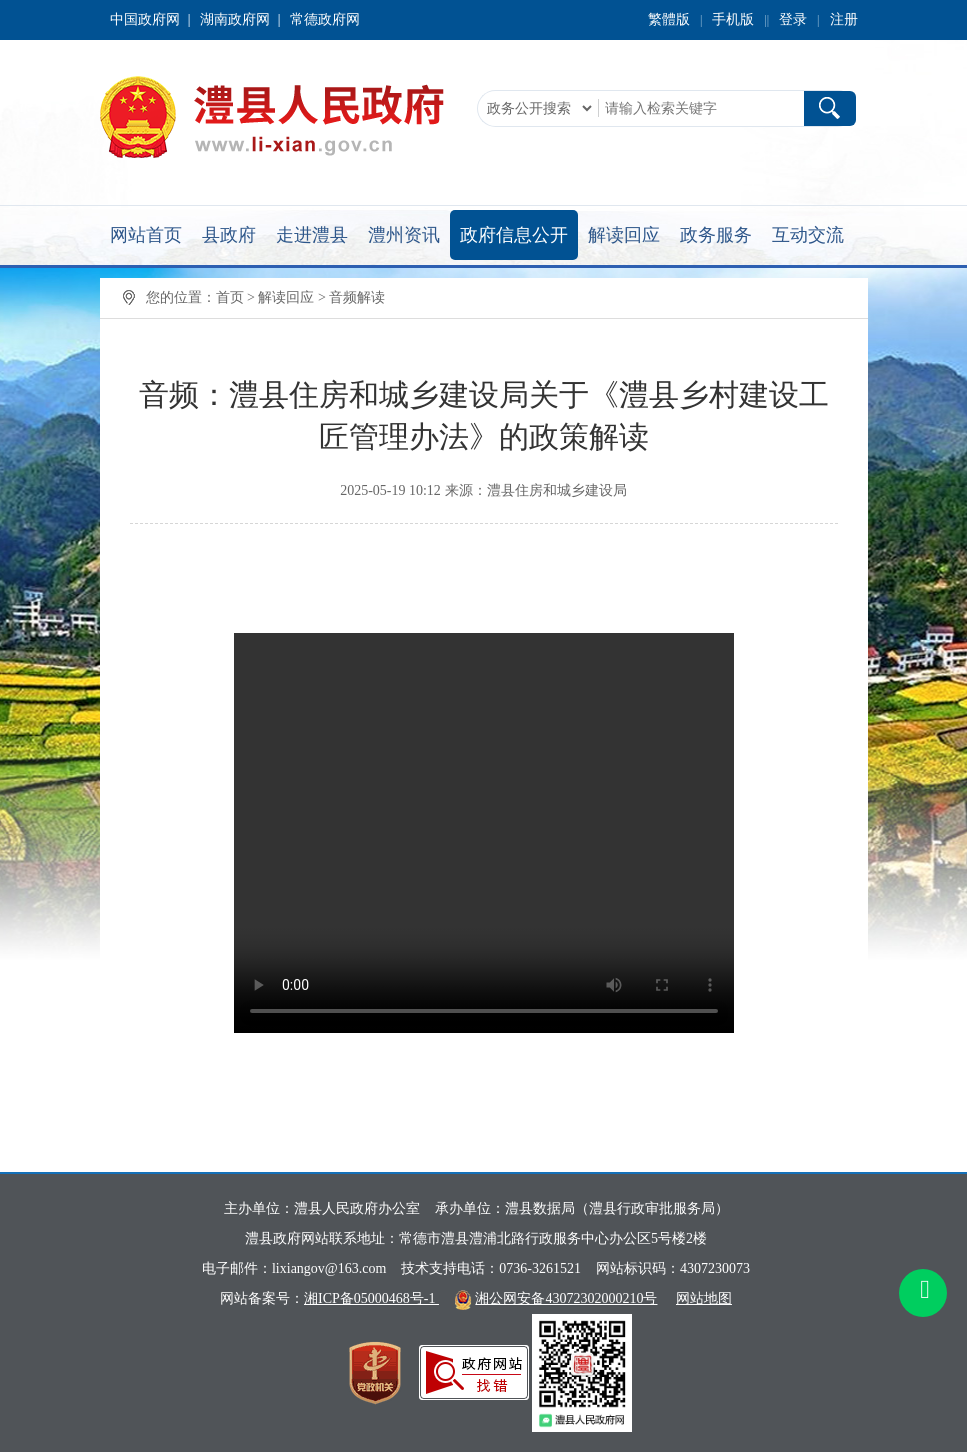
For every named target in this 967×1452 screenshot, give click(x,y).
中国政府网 (145, 19)
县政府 (229, 235)
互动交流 (808, 235)
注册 (844, 19)
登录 (793, 19)
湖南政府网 (235, 19)
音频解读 (357, 297)
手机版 (733, 19)
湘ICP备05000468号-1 (371, 1298)
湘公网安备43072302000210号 (566, 1298)
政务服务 (716, 235)
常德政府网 (325, 19)
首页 (230, 297)
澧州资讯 (404, 235)
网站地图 (704, 1298)
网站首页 (146, 235)
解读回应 (624, 235)
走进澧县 (312, 235)
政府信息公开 (514, 235)
